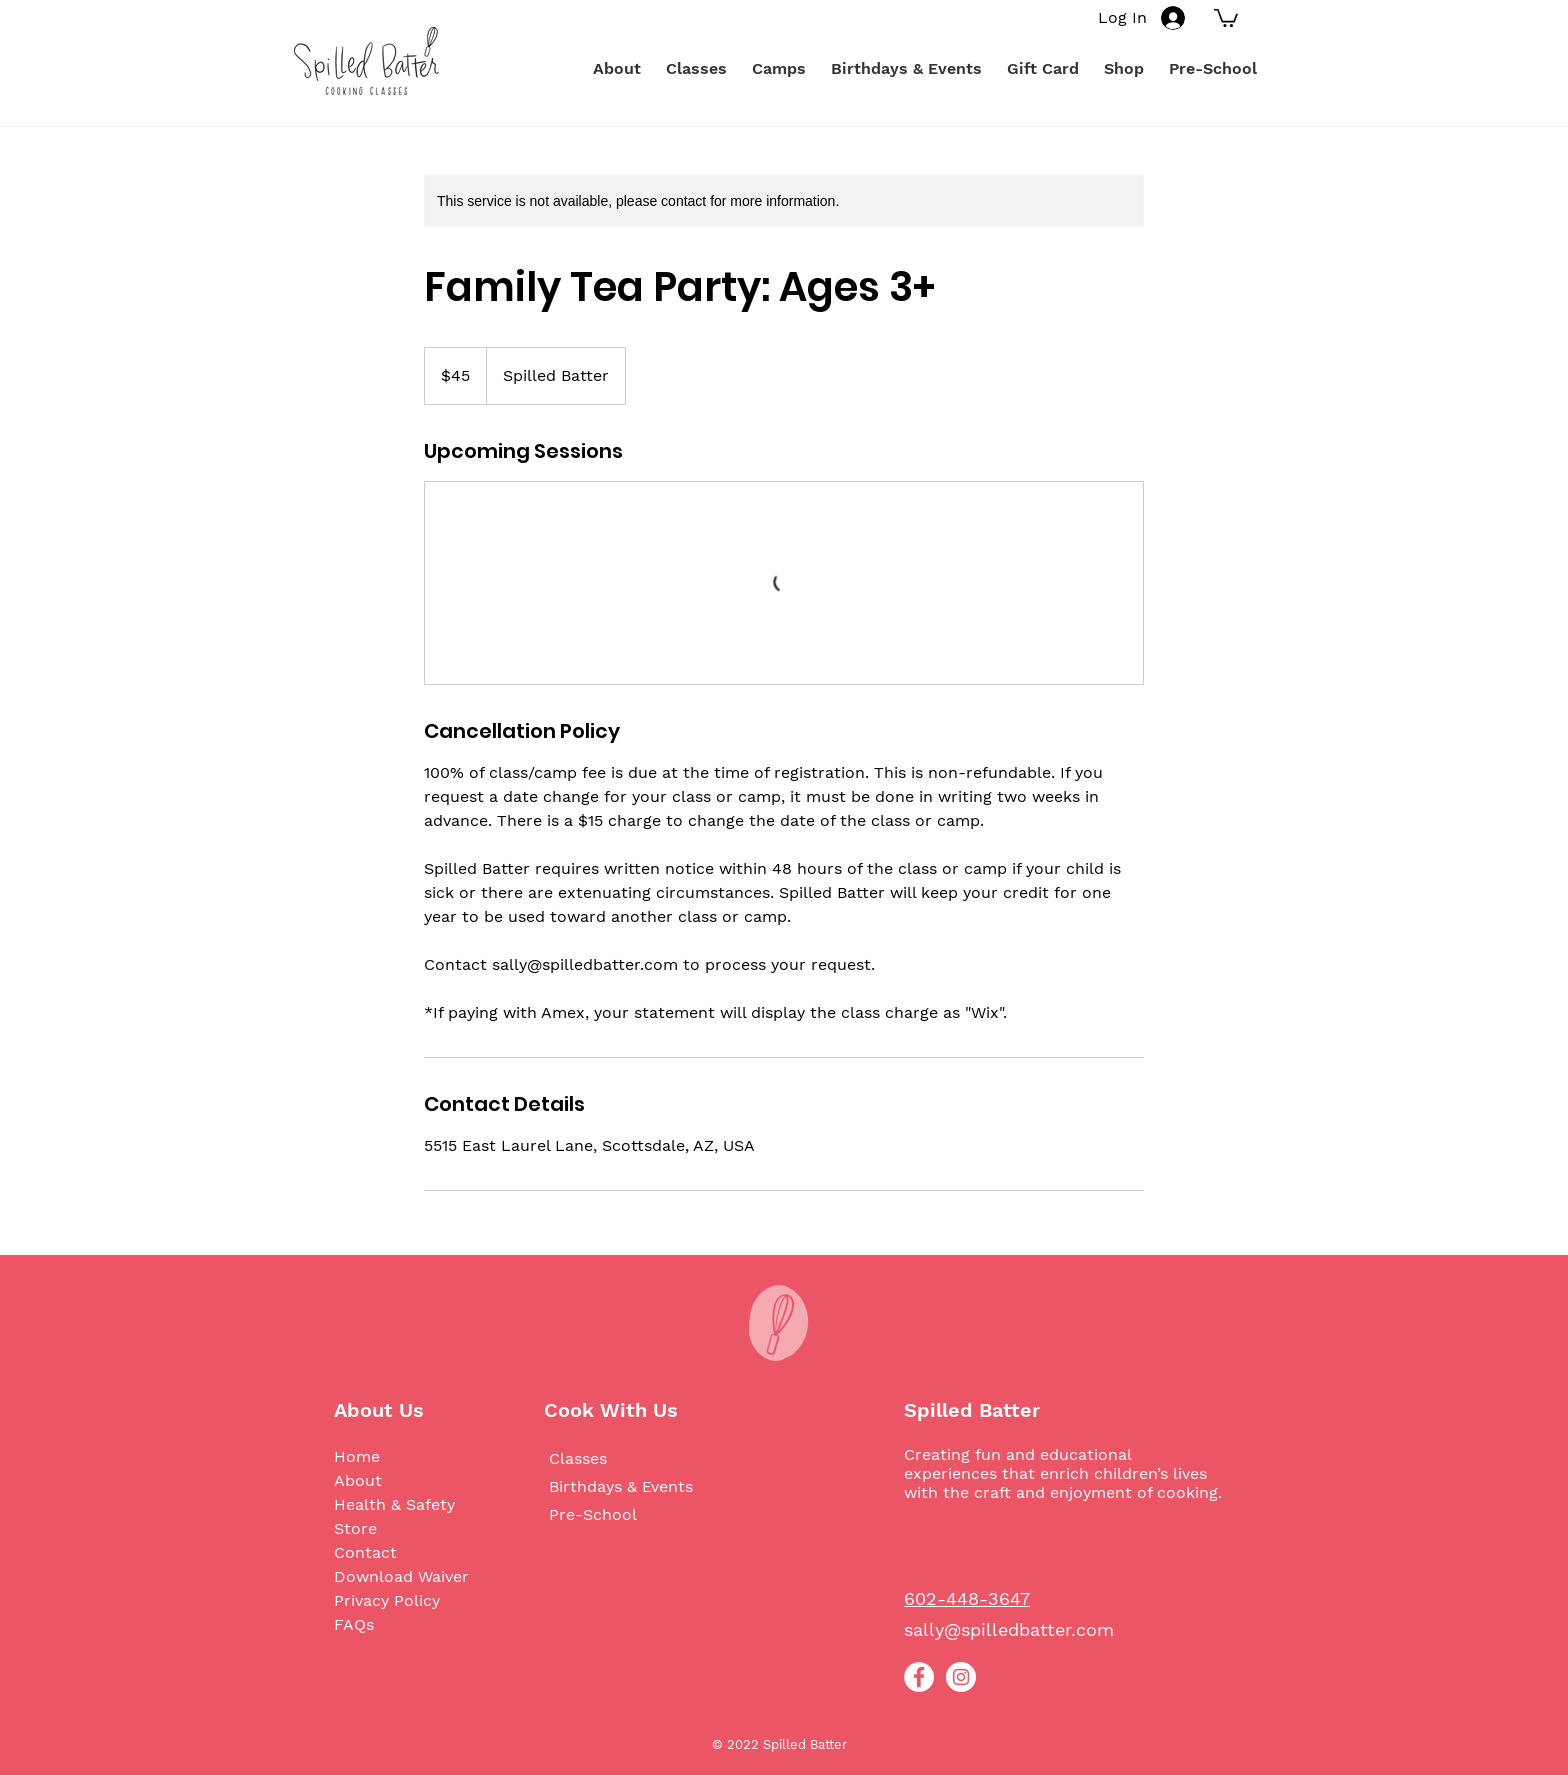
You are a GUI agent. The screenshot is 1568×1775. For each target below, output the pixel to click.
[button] (1226, 17)
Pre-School (593, 1514)
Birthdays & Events (621, 1486)
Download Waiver (401, 1576)
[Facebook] (919, 1677)
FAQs (354, 1624)
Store (355, 1528)
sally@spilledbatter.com (1009, 1629)
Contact (365, 1552)
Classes (578, 1458)
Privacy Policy (387, 1600)
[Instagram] (961, 1677)
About (358, 1480)
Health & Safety (394, 1504)
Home (357, 1456)
